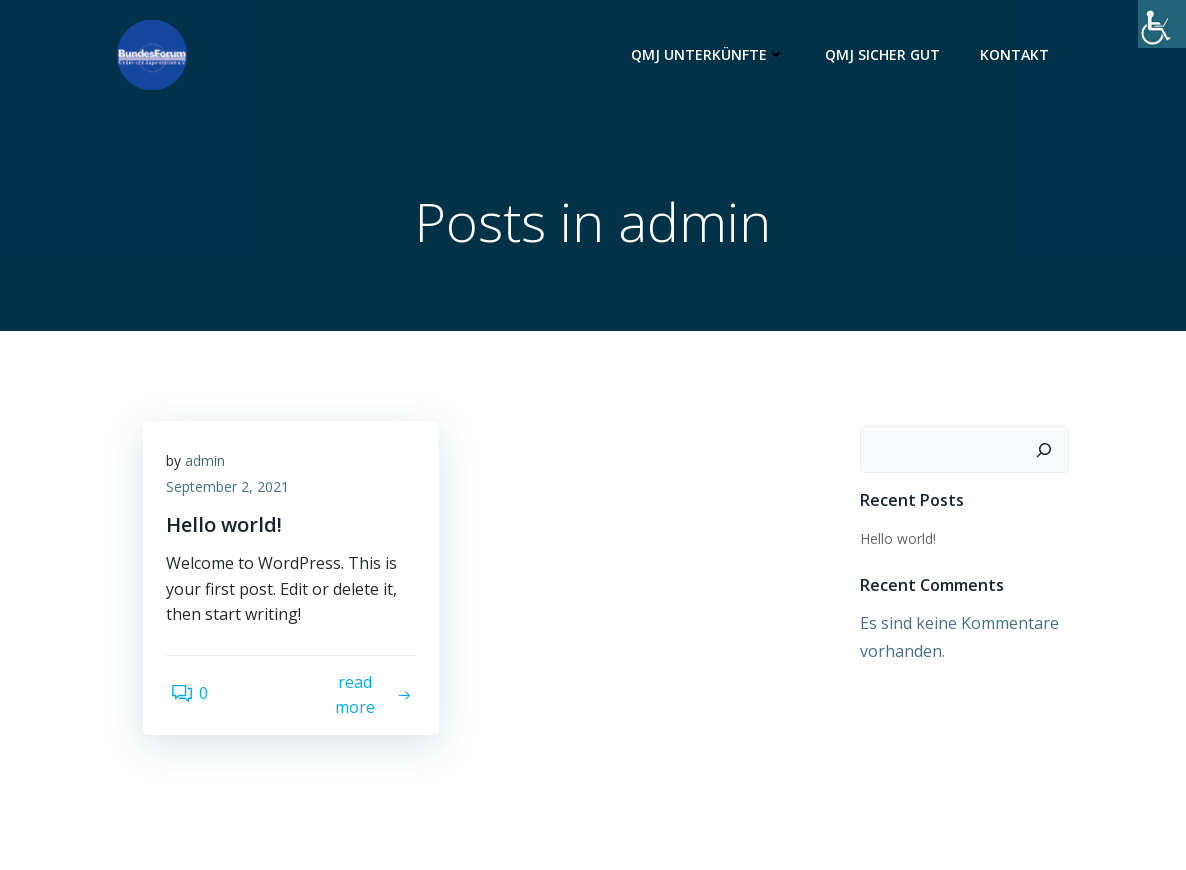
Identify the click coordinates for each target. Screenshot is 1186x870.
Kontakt (1018, 55)
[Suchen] (1048, 452)
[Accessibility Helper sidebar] (1162, 24)
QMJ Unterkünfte (712, 55)
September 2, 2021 (234, 496)
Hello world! (894, 540)
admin (212, 470)
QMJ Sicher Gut (886, 55)
